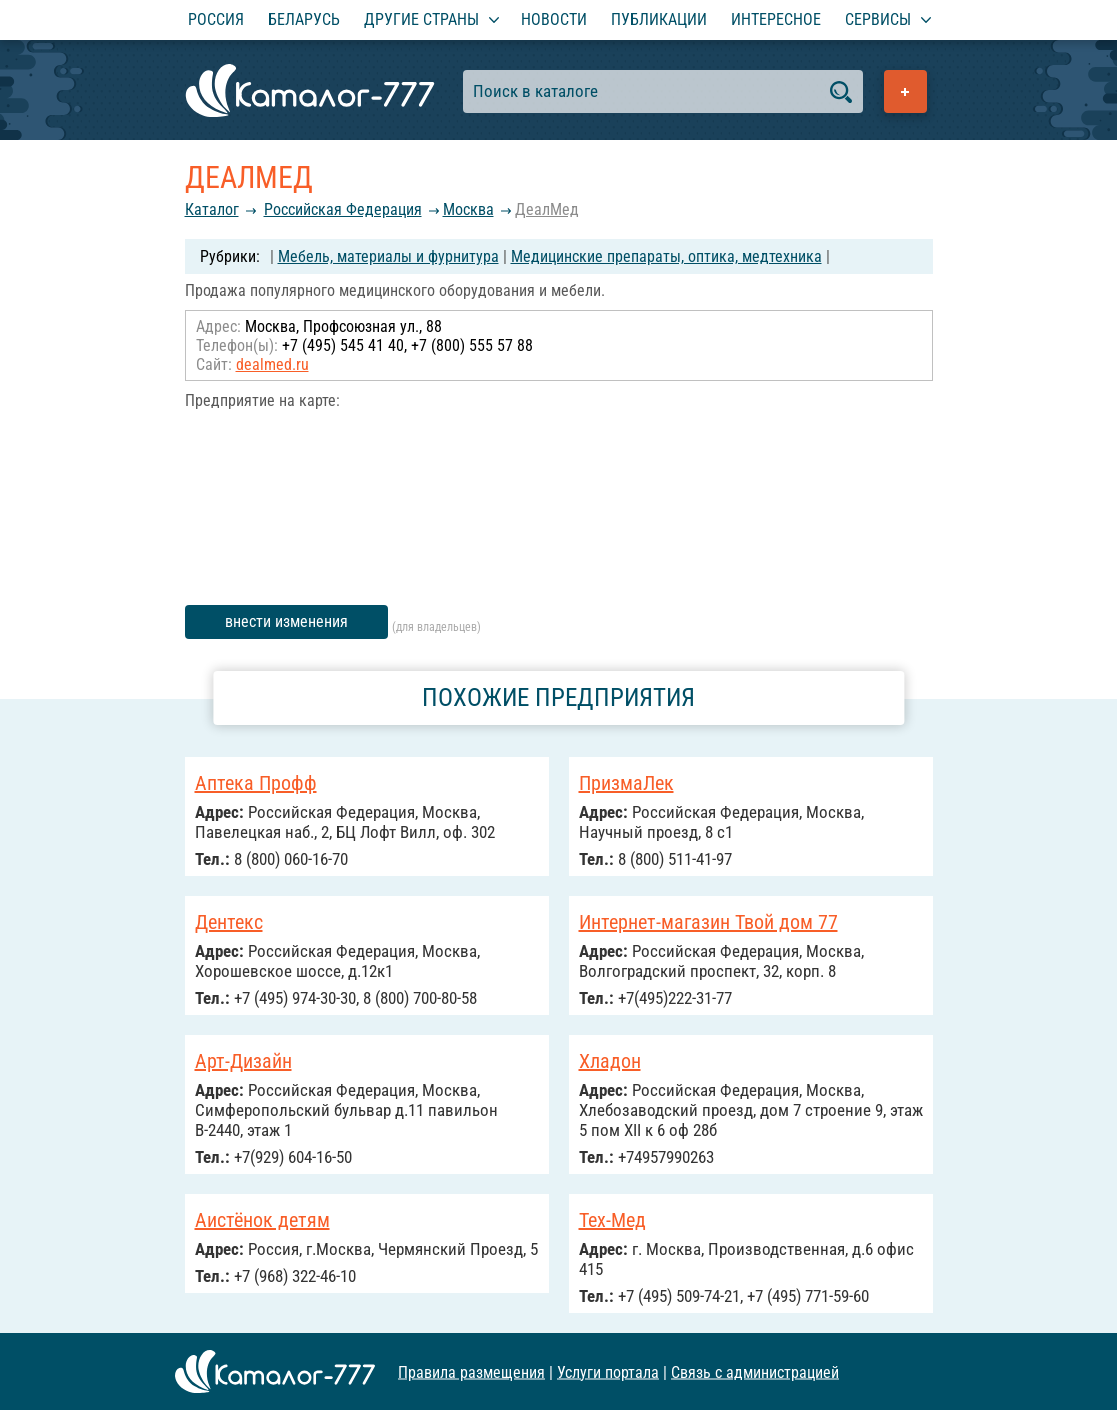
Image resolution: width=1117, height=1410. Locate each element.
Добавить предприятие (905, 91)
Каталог (212, 209)
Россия (216, 19)
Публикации (659, 19)
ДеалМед (547, 209)
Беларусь (304, 19)
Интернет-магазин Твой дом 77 (708, 922)
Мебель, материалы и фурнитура (388, 256)
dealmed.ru (272, 364)
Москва (468, 209)
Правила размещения (471, 1371)
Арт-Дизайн (243, 1061)
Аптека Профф (256, 783)
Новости (554, 19)
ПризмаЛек (626, 783)
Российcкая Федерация (343, 209)
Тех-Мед (612, 1220)
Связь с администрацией (755, 1371)
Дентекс (229, 922)
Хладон (610, 1061)
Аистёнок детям (262, 1220)
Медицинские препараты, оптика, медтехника (666, 256)
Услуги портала (608, 1371)
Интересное (776, 19)
